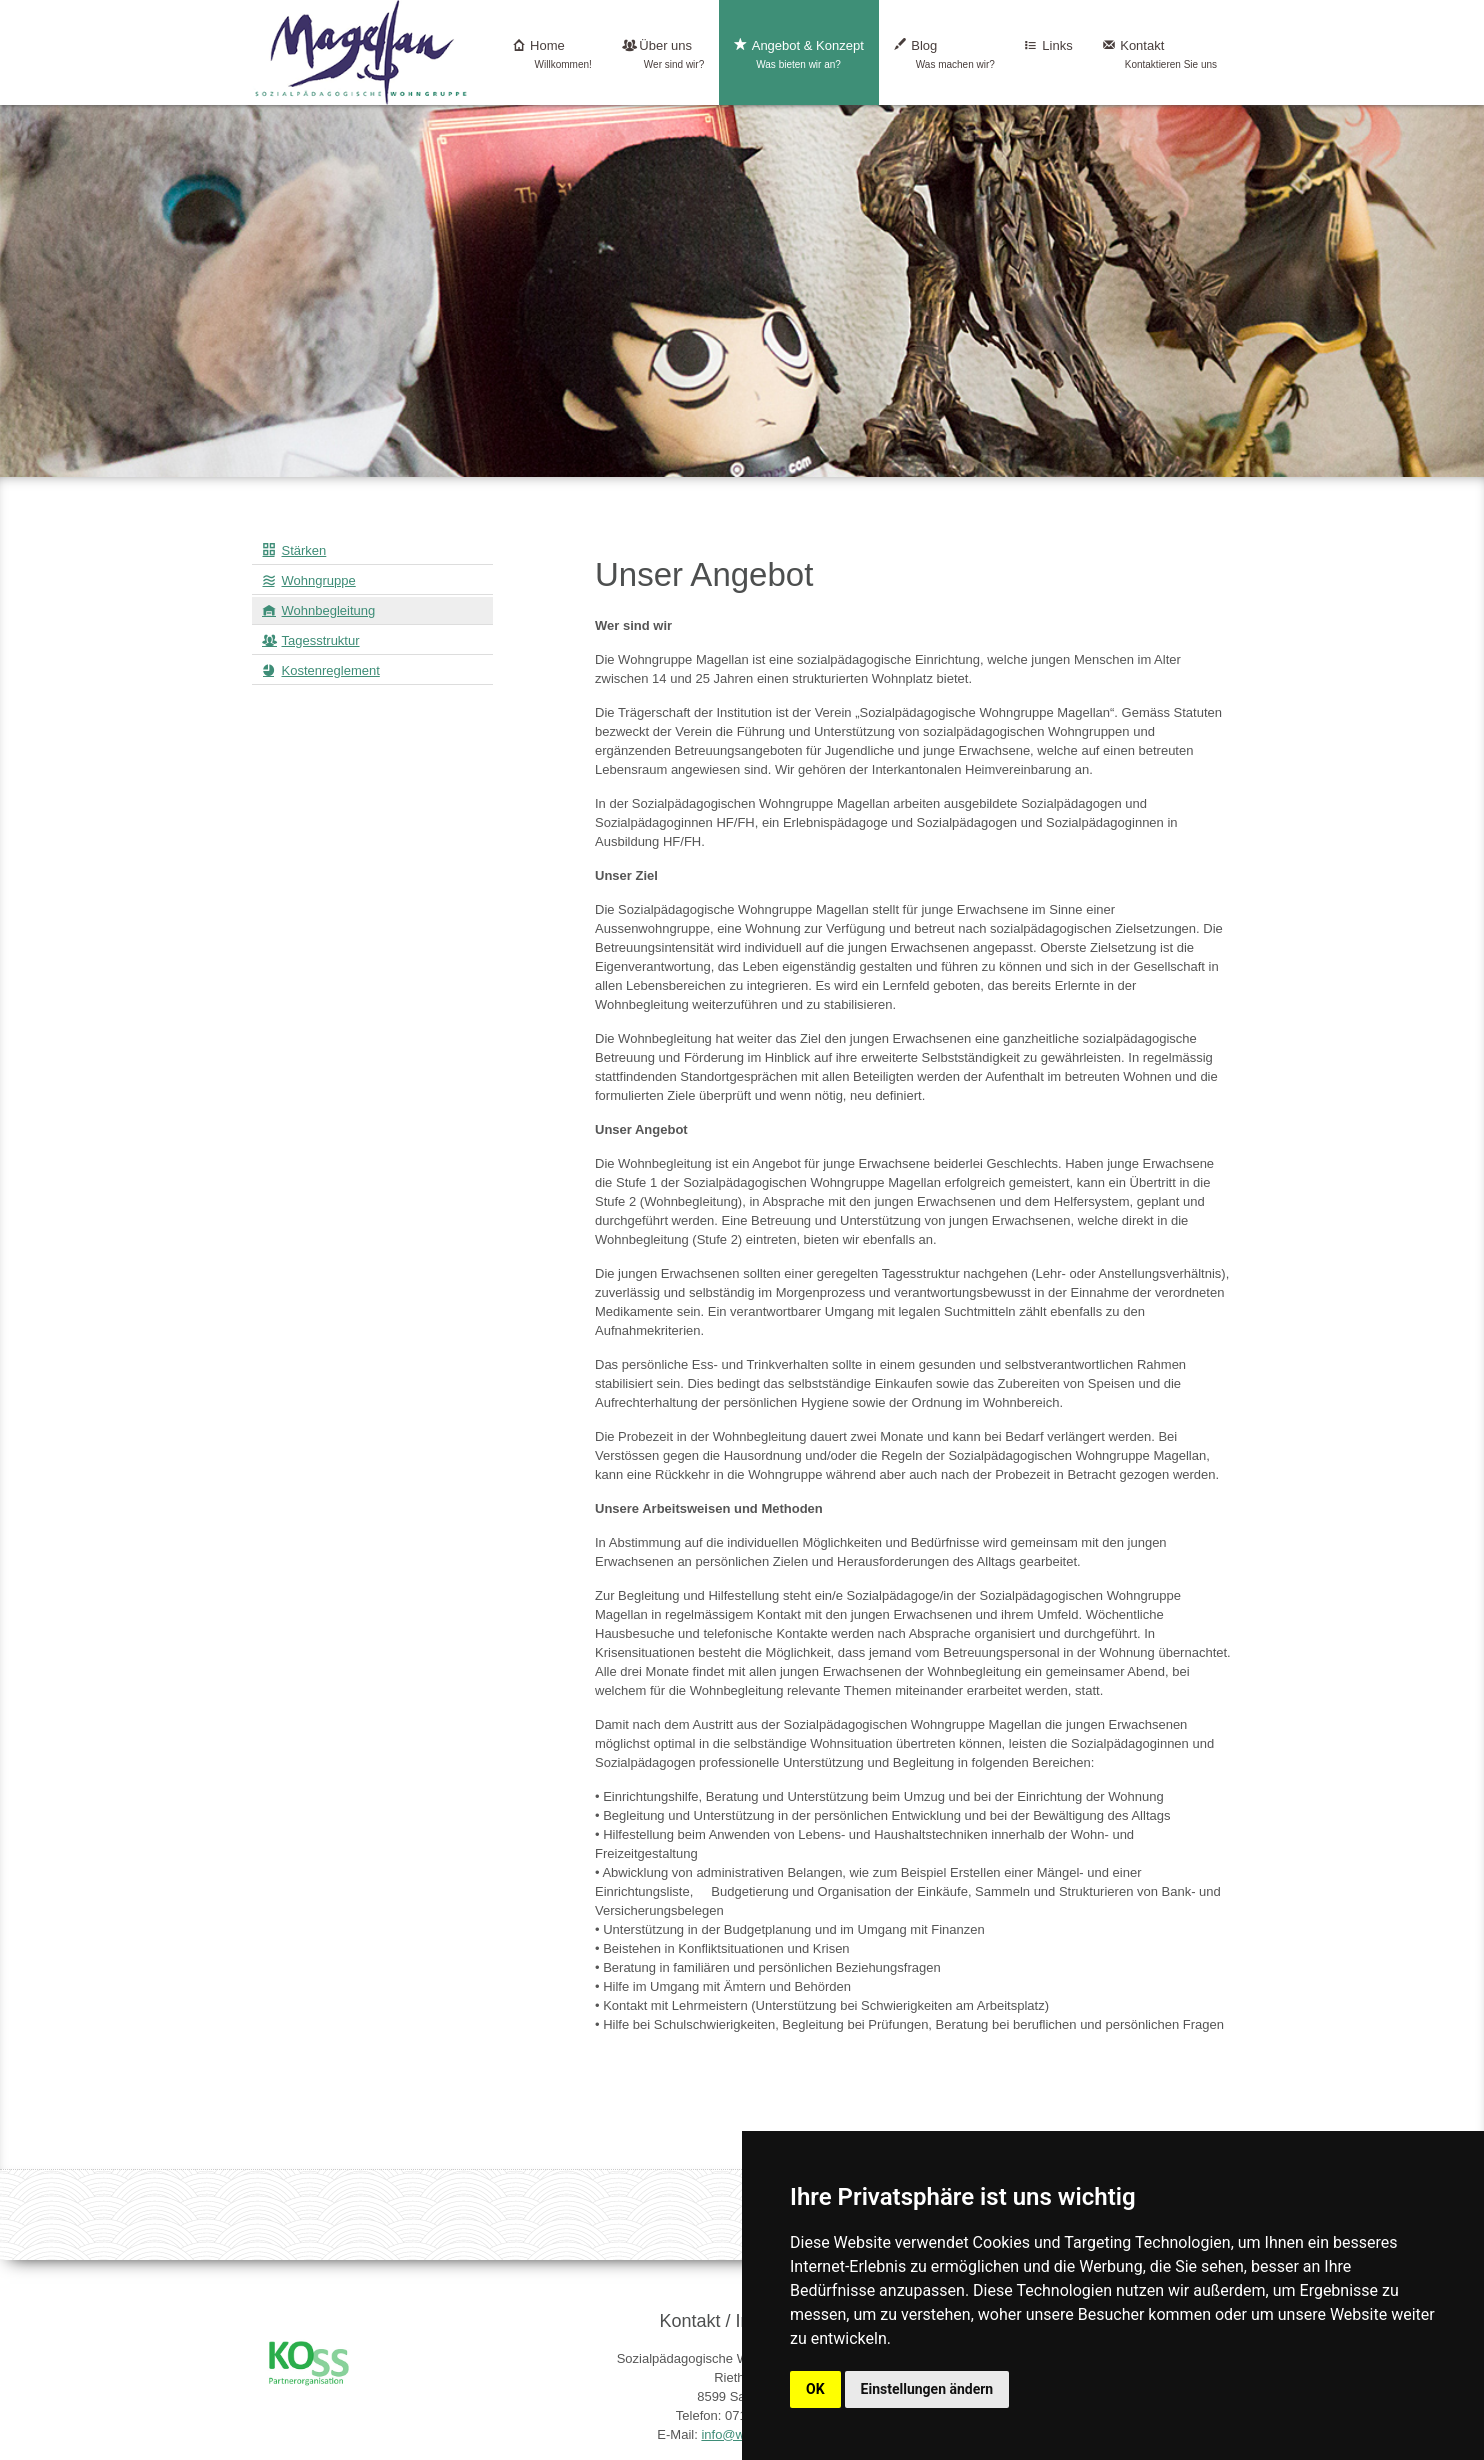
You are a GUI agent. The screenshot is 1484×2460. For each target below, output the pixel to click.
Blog (944, 54)
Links (1049, 54)
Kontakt (1160, 54)
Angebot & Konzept (799, 54)
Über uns (663, 54)
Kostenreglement (331, 670)
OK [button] (815, 2389)
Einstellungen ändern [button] (927, 2389)
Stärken (304, 550)
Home (552, 54)
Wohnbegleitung (329, 610)
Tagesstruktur (321, 640)
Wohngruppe (319, 580)
